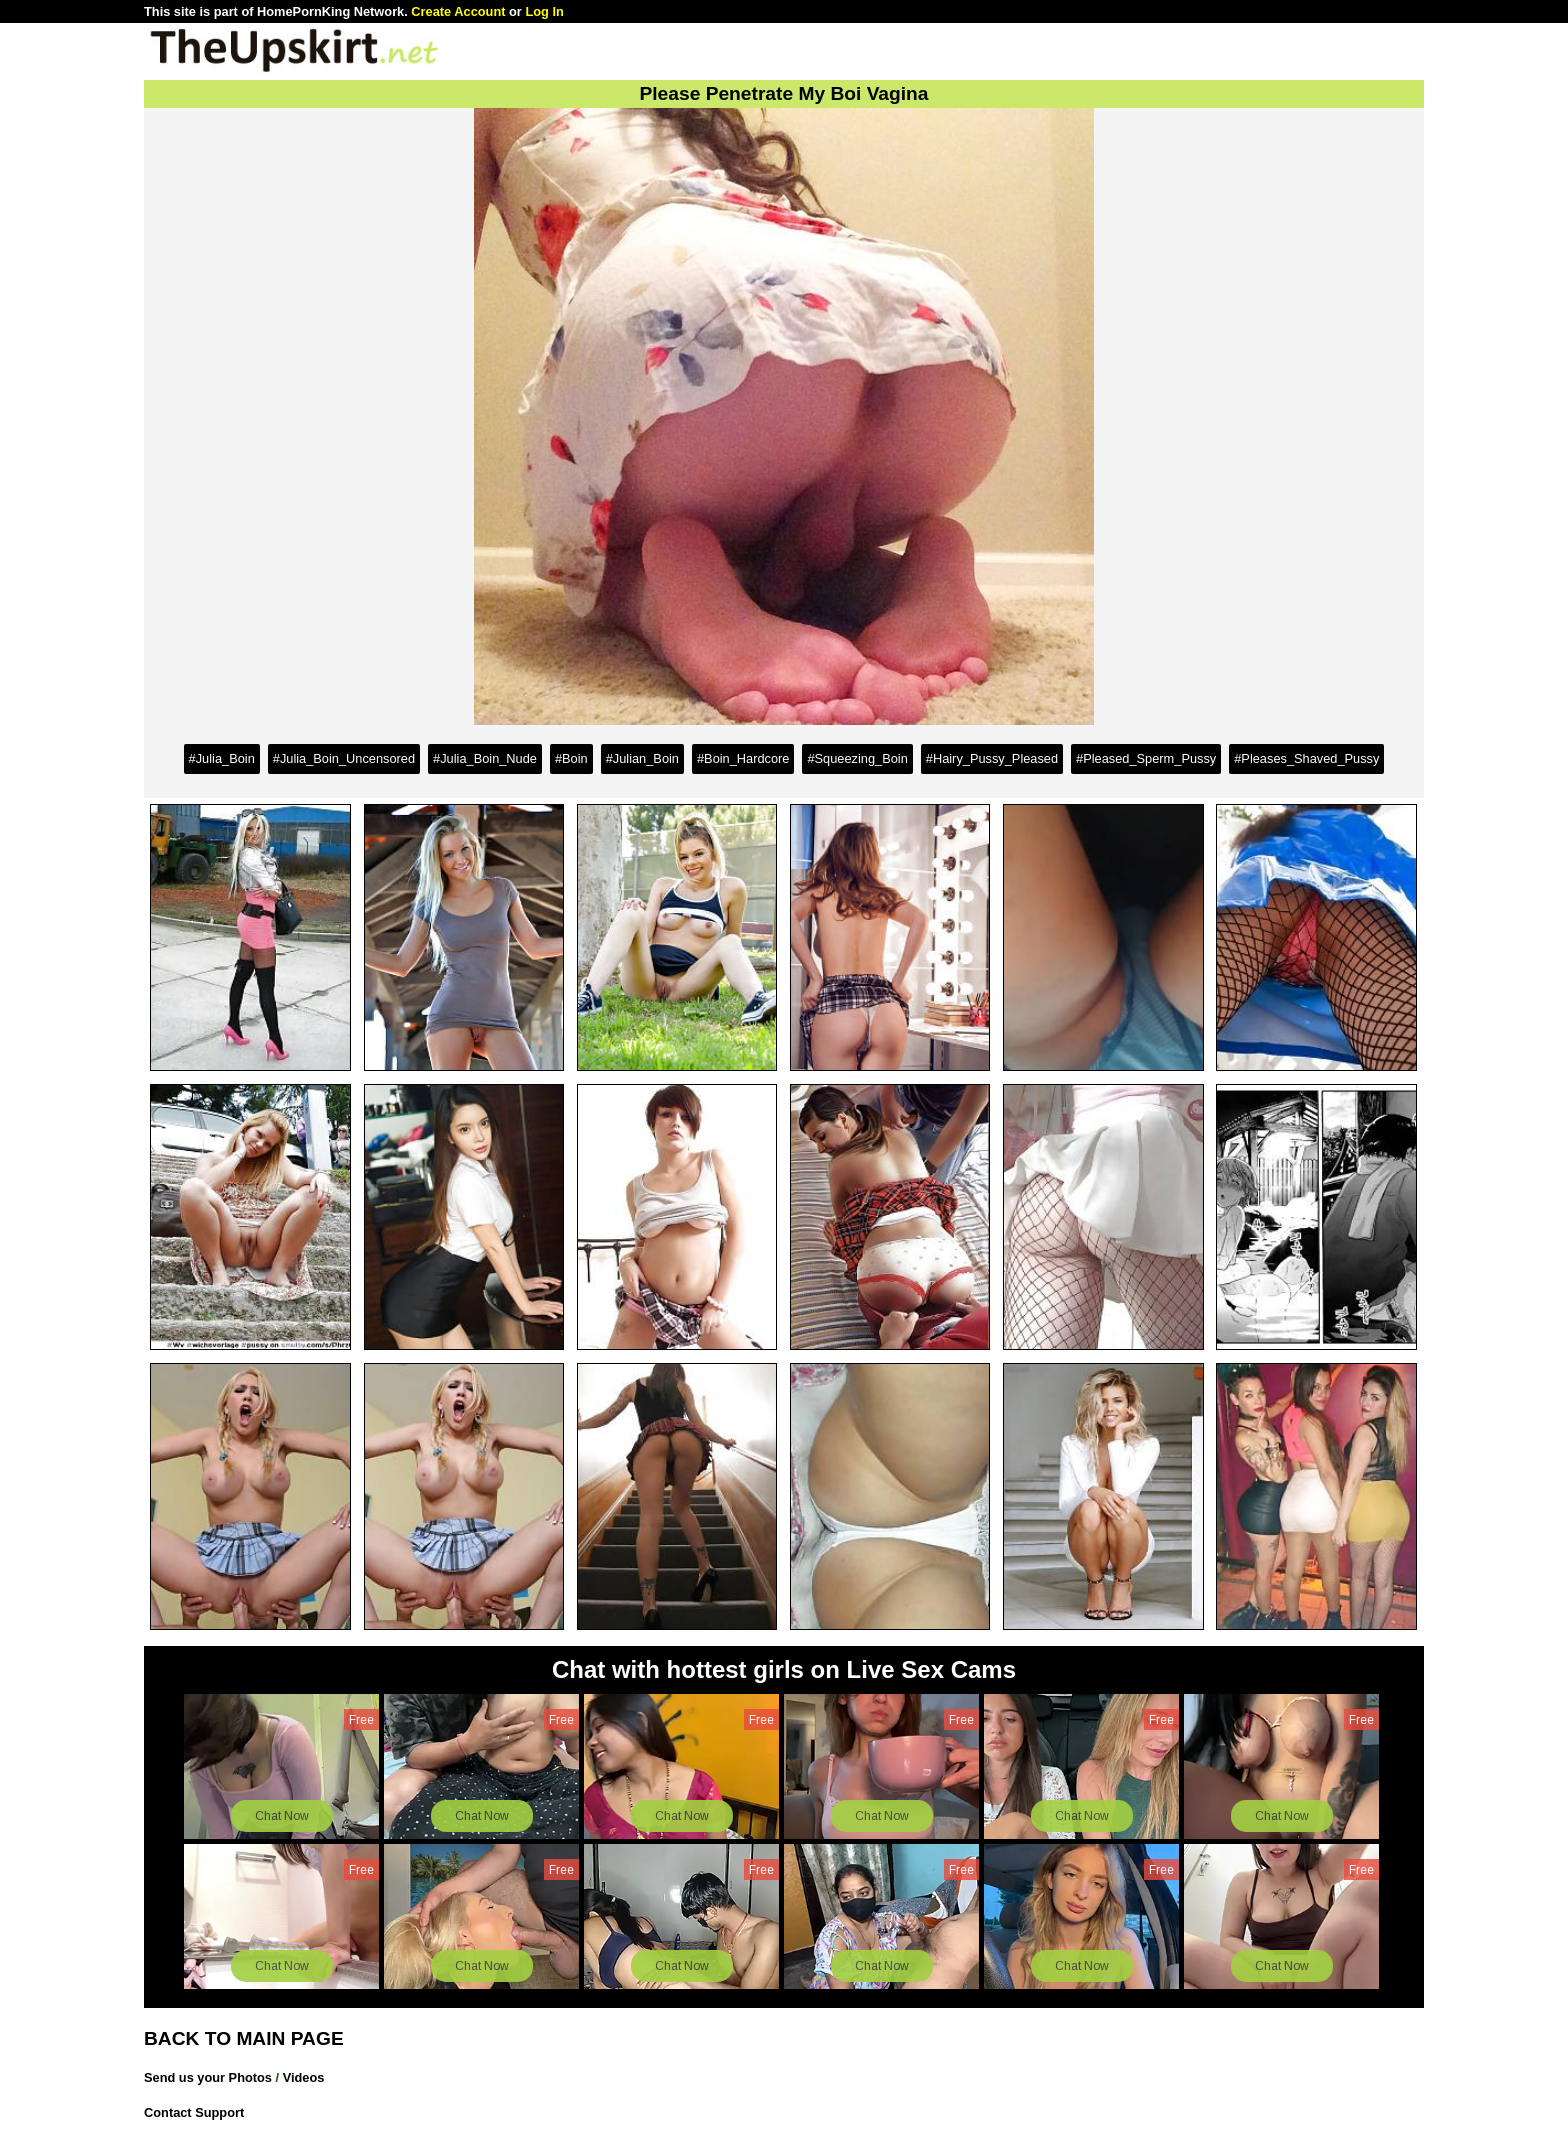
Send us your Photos (208, 2077)
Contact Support (194, 2112)
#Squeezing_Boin (857, 758)
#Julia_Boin (222, 758)
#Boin (571, 758)
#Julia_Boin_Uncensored (344, 758)
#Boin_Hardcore (743, 758)
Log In (544, 11)
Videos (304, 2077)
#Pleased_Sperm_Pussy (1146, 758)
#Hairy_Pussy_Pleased (992, 758)
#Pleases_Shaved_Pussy (1306, 758)
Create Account (458, 11)
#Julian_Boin (642, 758)
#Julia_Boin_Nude (485, 758)
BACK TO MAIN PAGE (244, 2038)
